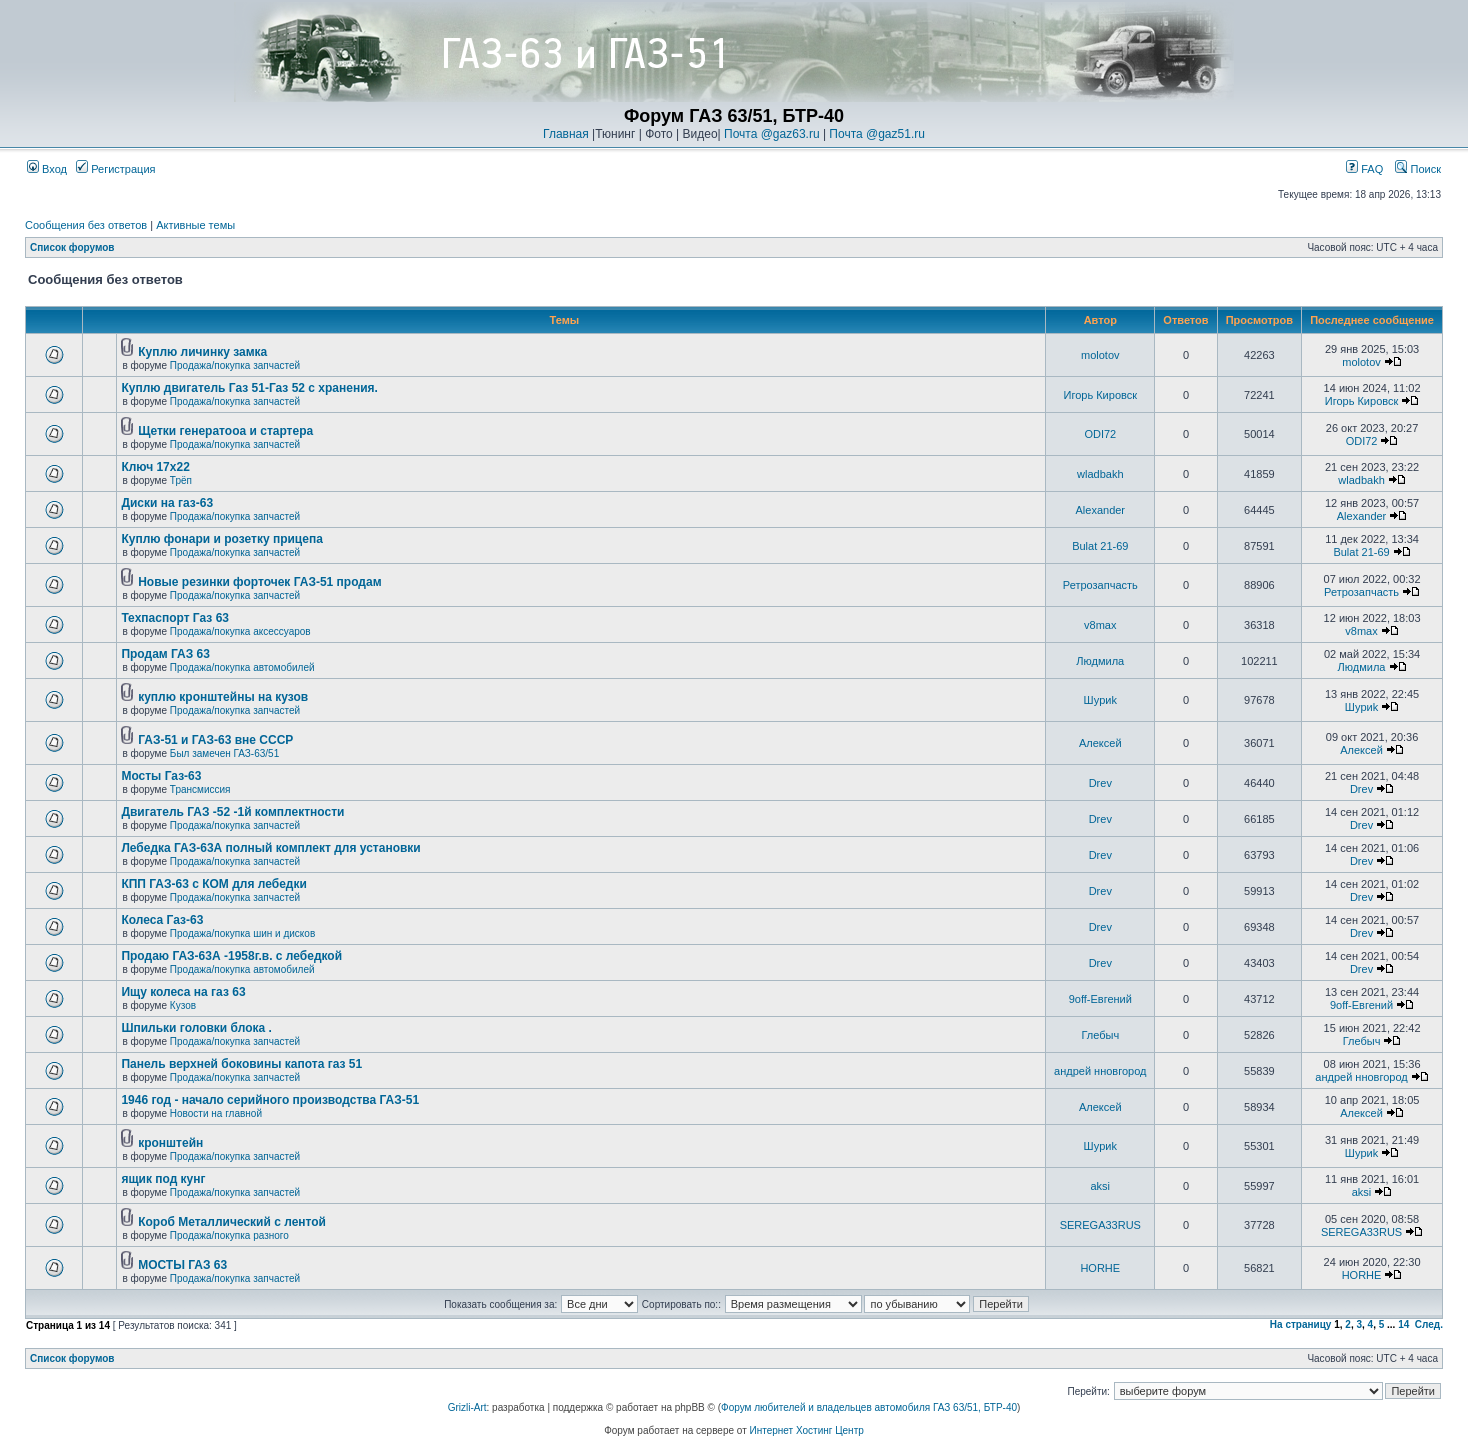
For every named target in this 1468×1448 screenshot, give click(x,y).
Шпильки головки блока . (196, 1028)
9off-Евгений (1100, 999)
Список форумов (72, 247)
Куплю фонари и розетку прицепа (221, 539)
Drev (1100, 783)
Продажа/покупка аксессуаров (240, 631)
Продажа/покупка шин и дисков (242, 933)
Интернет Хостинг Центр (807, 1430)
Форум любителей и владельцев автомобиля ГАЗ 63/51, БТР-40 (869, 1407)
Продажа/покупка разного (229, 1235)
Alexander (1101, 510)
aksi (1101, 1186)
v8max (1100, 625)
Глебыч (1100, 1035)
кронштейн (170, 1143)
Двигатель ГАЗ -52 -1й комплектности (232, 812)
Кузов (183, 1005)
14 (1403, 1324)
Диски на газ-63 (167, 503)
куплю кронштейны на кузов (223, 697)
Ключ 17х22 (155, 467)
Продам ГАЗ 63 (165, 654)
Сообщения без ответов (86, 225)
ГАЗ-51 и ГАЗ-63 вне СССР (215, 740)
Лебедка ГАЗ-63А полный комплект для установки (270, 848)
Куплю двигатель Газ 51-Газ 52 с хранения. (249, 388)
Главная (566, 134)
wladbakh (1100, 474)
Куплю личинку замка (202, 352)
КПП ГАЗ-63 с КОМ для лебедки (213, 884)
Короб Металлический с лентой (232, 1222)
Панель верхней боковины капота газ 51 (241, 1064)
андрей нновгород (1100, 1071)
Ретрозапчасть (1100, 585)
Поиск (1418, 169)
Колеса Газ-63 (162, 920)
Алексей (1100, 743)
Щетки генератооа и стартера (225, 431)
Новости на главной (216, 1113)
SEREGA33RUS (1100, 1225)
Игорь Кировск (1101, 395)
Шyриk (1100, 700)
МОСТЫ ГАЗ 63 (182, 1265)
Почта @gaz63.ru (772, 134)
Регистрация (115, 169)
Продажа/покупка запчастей (235, 365)
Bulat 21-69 (1100, 546)
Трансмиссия (200, 789)
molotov (1100, 355)
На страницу (1301, 1324)
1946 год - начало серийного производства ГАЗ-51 (270, 1100)
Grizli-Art (467, 1407)
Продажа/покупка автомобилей (242, 667)
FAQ (1364, 169)
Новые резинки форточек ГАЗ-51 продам (259, 582)
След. (1429, 1324)
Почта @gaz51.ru (877, 134)
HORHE (1100, 1268)
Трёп (181, 480)
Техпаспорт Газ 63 (175, 618)
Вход (47, 169)
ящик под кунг (163, 1179)
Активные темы (195, 225)
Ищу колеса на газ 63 (183, 992)
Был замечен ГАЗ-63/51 (224, 753)
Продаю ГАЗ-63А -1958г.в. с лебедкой (231, 956)
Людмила (1100, 661)
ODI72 (1100, 434)
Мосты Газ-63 (161, 776)
